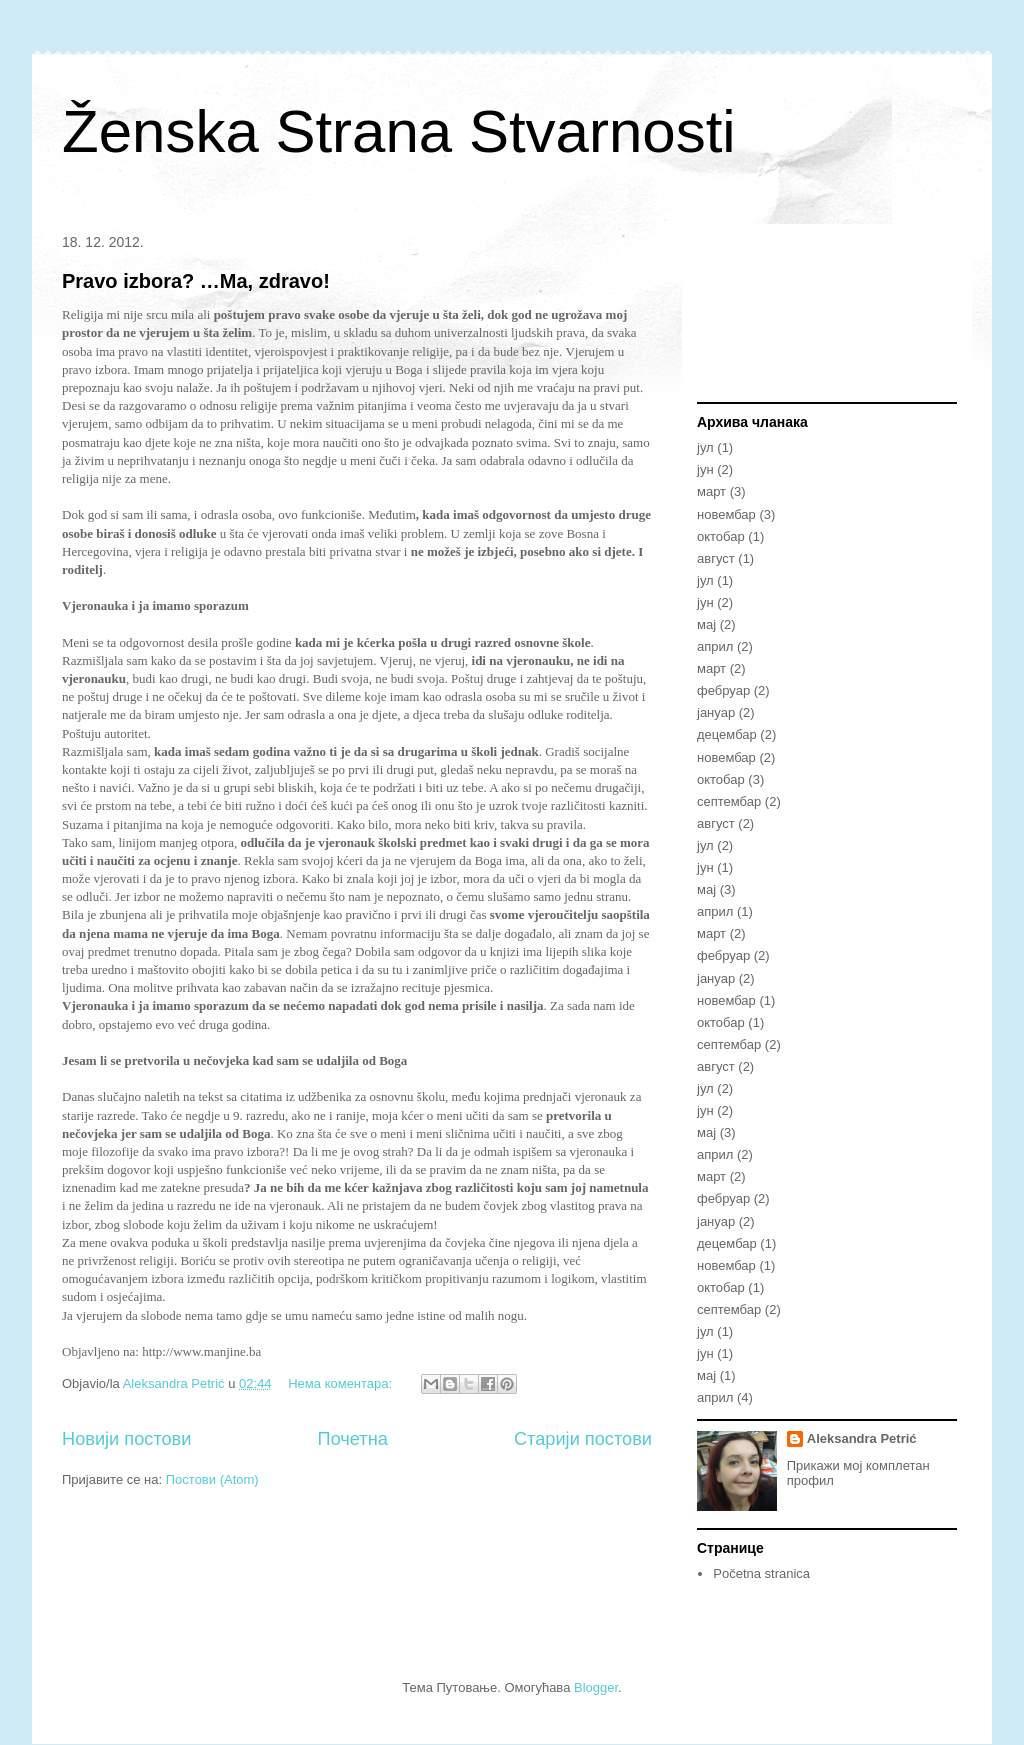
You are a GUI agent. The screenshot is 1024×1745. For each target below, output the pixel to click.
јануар (716, 712)
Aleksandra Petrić (862, 1438)
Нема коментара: (342, 1383)
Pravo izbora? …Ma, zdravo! (196, 281)
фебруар (723, 690)
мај (706, 624)
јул (705, 447)
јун (705, 469)
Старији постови (583, 1439)
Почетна (353, 1439)
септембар (729, 801)
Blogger (596, 1687)
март (711, 491)
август (716, 558)
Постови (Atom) (212, 1479)
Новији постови (126, 1439)
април (715, 646)
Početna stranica (761, 1573)
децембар (727, 734)
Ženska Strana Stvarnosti (399, 131)
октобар (721, 536)
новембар (726, 514)
